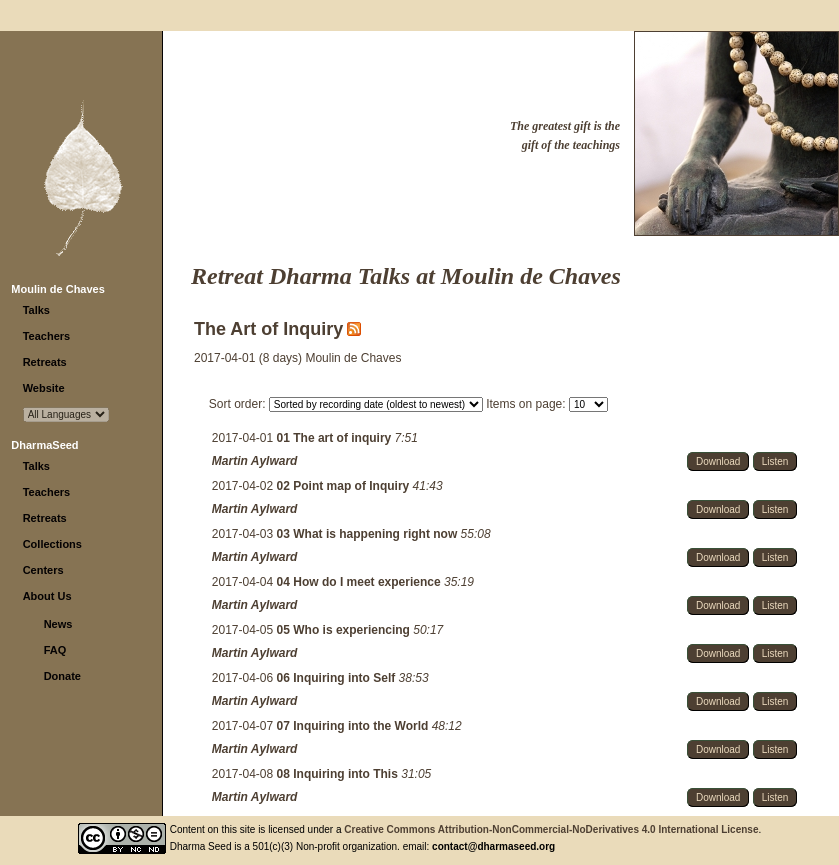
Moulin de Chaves (58, 289)
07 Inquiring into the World (354, 726)
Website (44, 388)
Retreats (45, 362)
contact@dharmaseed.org (493, 846)
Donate (62, 676)
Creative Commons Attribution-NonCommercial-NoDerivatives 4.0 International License (551, 829)
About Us (47, 596)
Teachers (47, 336)
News (58, 624)
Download (718, 461)
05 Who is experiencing (345, 630)
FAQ (55, 650)
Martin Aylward (255, 461)
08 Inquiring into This (339, 774)
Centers (43, 570)
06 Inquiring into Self (338, 678)
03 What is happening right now (369, 534)
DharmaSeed (44, 445)
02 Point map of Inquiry (345, 486)
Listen (775, 461)
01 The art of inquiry (336, 438)
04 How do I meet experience (360, 582)
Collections (52, 544)
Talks (36, 310)
